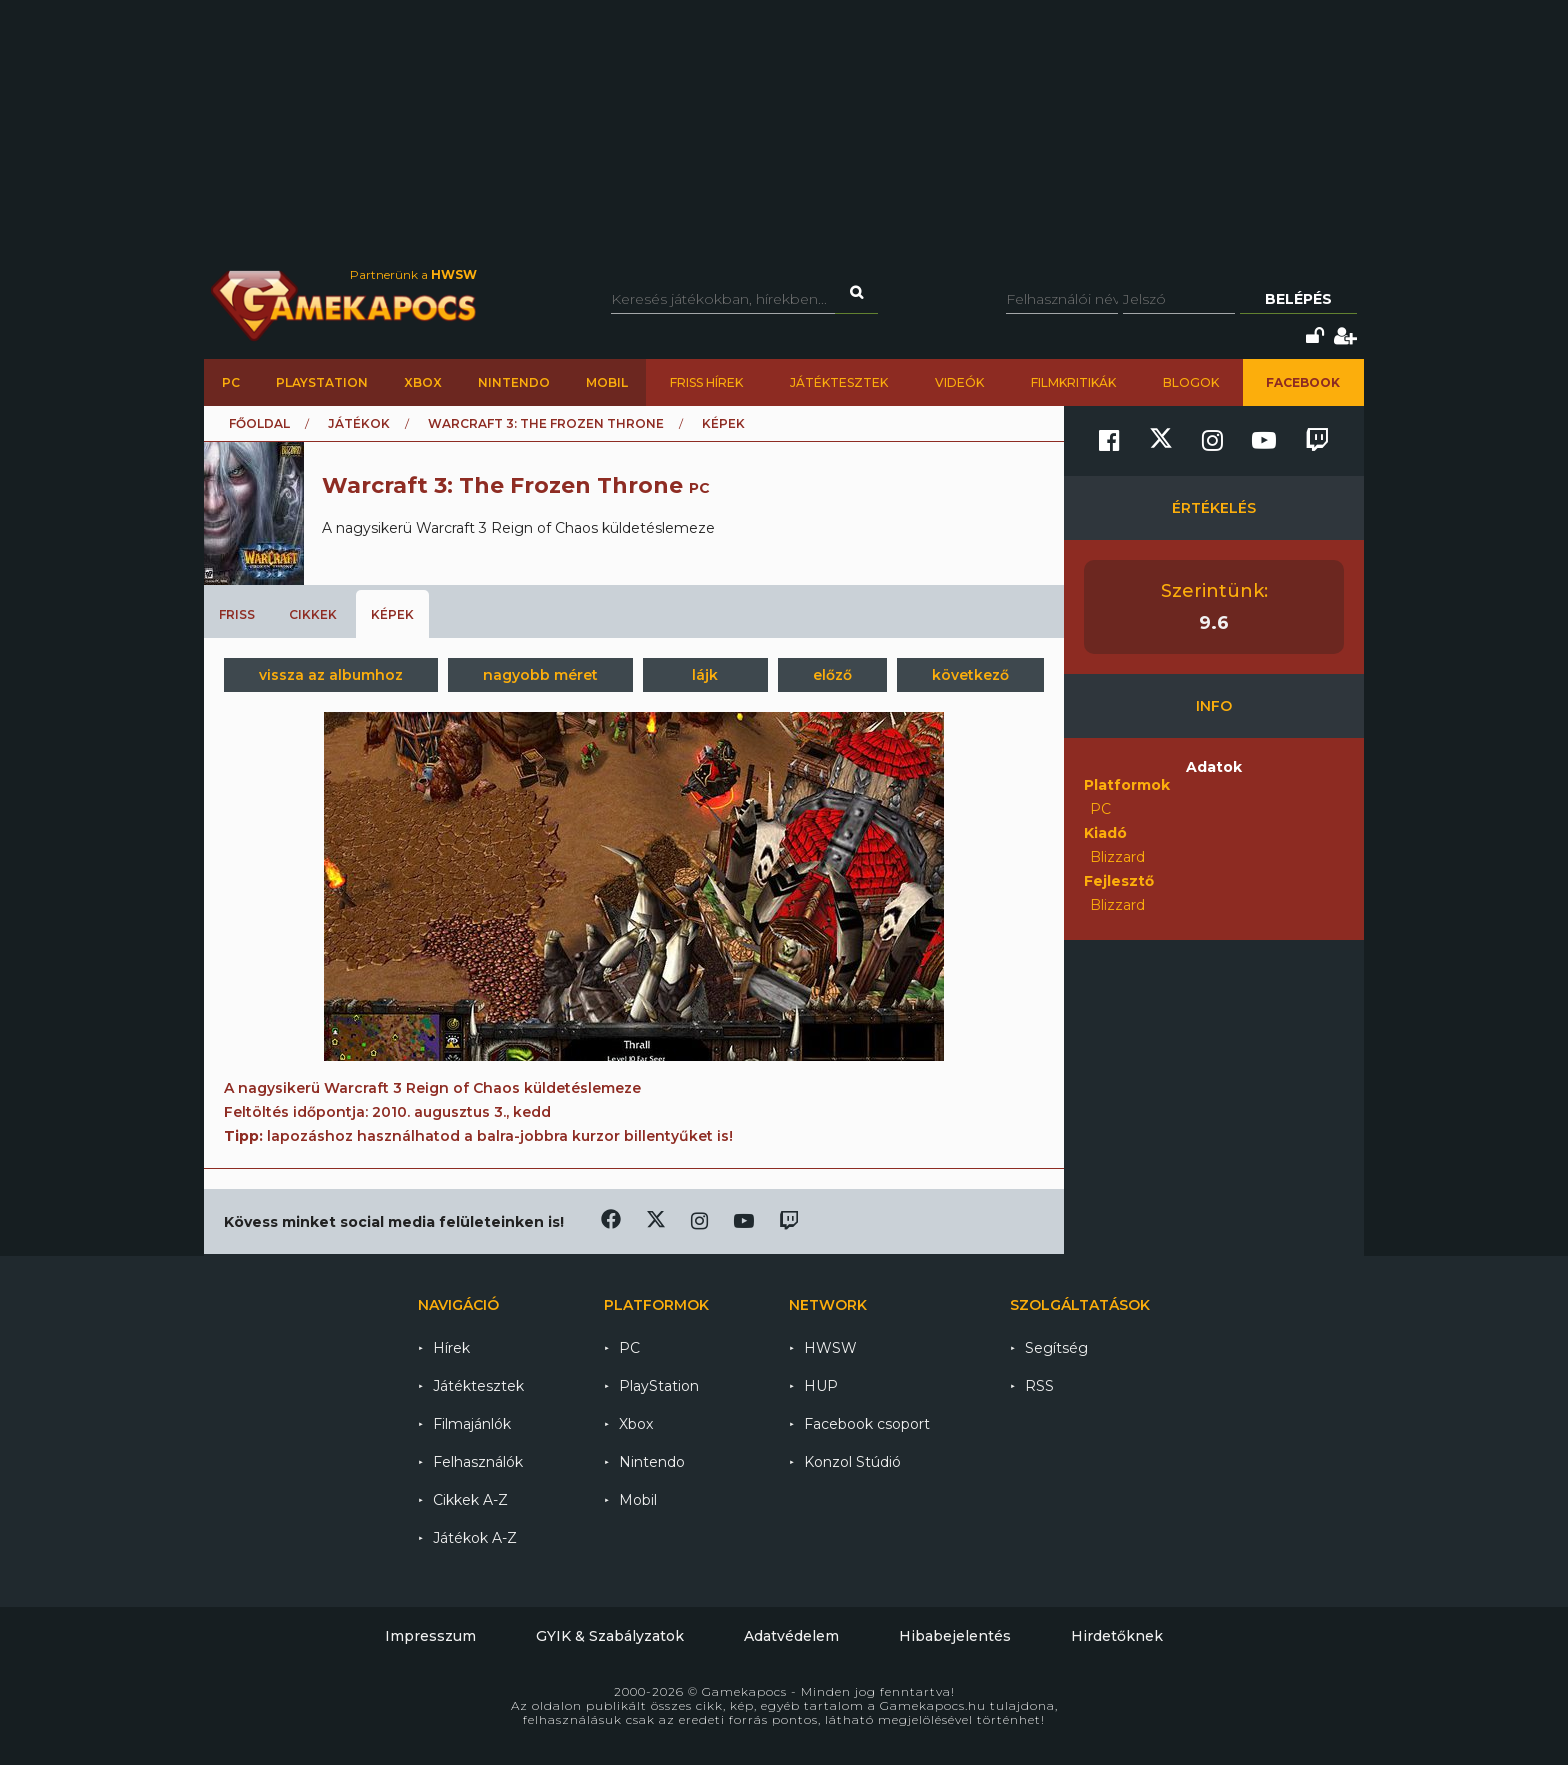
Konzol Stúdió (852, 1462)
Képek (392, 614)
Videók (959, 382)
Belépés (1298, 299)
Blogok (1191, 382)
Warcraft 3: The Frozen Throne (546, 423)
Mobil (607, 382)
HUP (821, 1386)
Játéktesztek (839, 382)
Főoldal (259, 423)
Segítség (1056, 1348)
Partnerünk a (413, 274)
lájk (705, 675)
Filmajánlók (472, 1424)
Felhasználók (478, 1462)
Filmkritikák (1073, 382)
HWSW (830, 1348)
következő (970, 675)
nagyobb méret (540, 675)
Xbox (423, 382)
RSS (1039, 1386)
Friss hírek (706, 382)
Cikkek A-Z (470, 1500)
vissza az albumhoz (331, 675)
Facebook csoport (867, 1424)
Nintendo (514, 382)
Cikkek (313, 614)
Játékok (359, 423)
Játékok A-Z (475, 1538)
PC (231, 382)
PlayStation (322, 382)
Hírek (451, 1348)
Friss (237, 614)
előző (832, 675)
